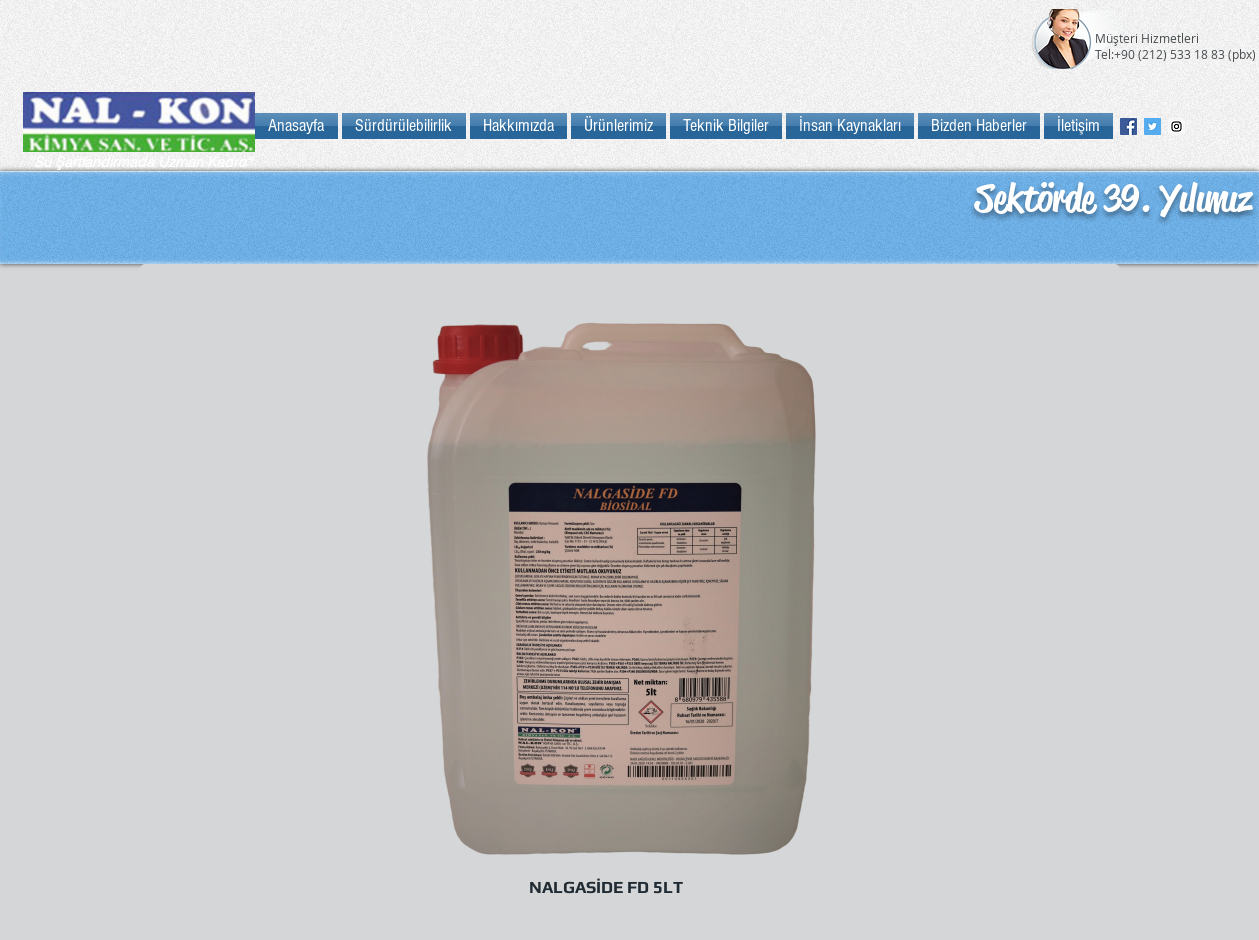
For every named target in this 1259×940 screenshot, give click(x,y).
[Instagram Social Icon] (1176, 126)
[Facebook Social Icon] (1128, 126)
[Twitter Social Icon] (1152, 126)
